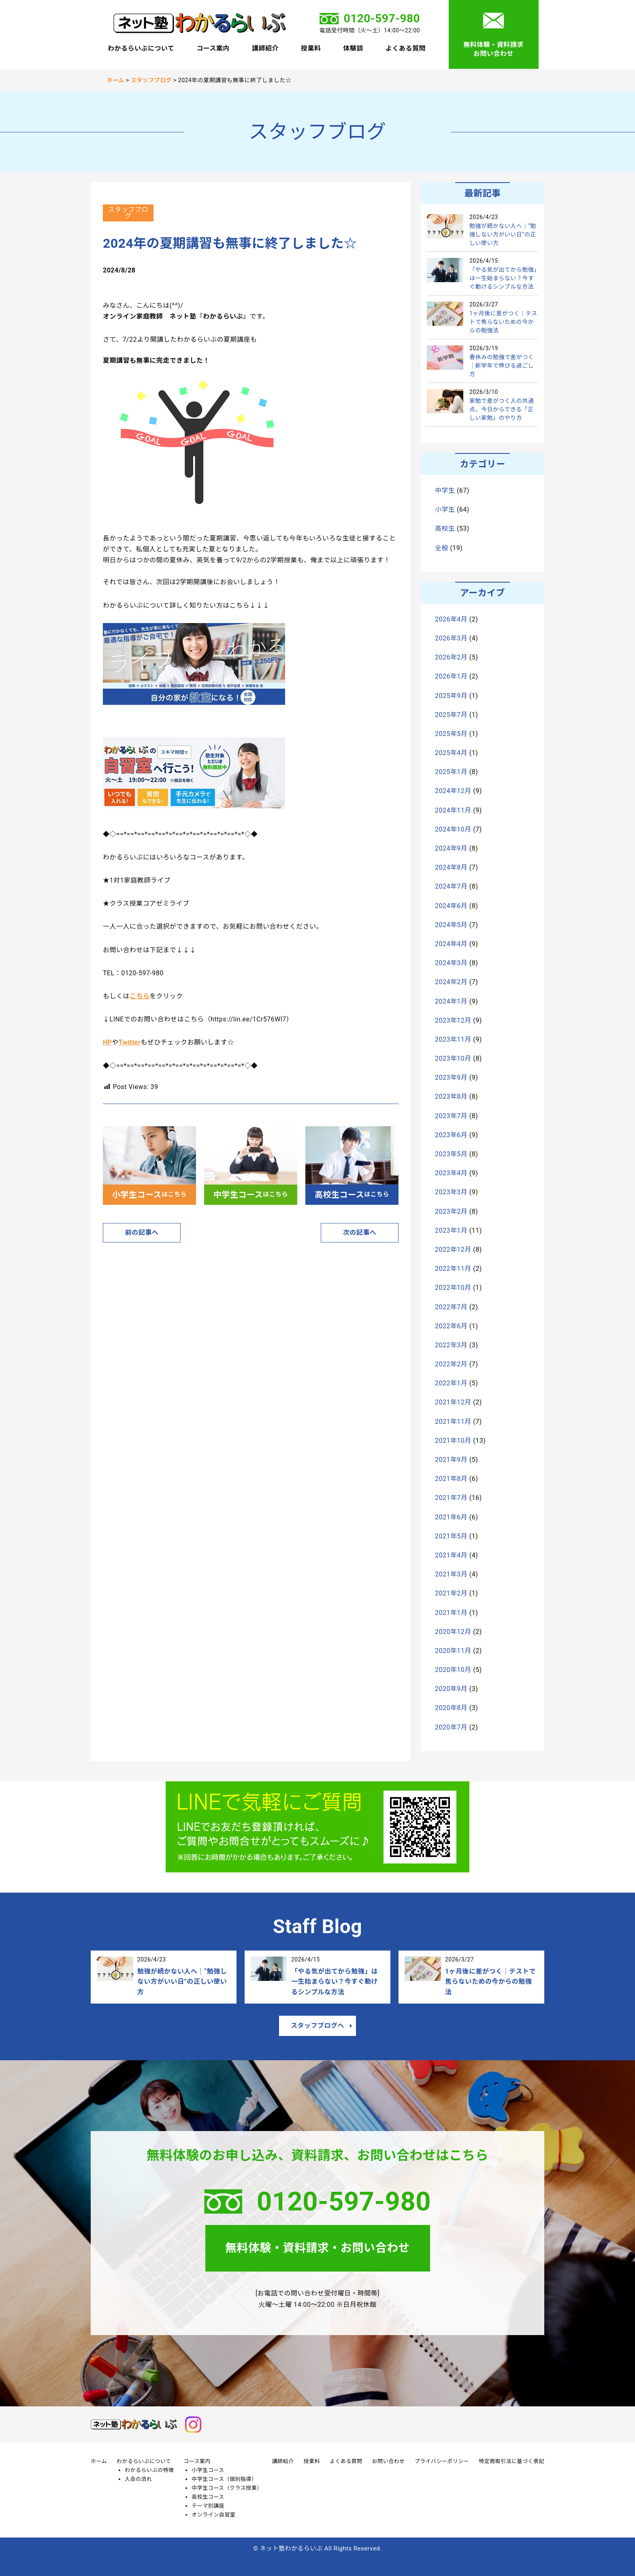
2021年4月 (451, 1555)
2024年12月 (453, 791)
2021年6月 (451, 1517)
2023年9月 (451, 1077)
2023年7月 (451, 1116)
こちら (139, 996)
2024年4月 (451, 944)
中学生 (445, 490)
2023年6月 (451, 1135)
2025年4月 (451, 753)
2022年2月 (451, 1364)
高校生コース (208, 2497)
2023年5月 (451, 1154)
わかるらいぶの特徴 (149, 2470)
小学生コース (208, 2470)
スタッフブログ (128, 213)
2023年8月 (451, 1096)
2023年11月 (453, 1039)
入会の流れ (138, 2479)
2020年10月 (453, 1670)
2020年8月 (451, 1708)
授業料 (311, 48)
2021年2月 (451, 1593)
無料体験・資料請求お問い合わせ (493, 49)
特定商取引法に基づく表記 (511, 2461)
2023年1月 (451, 1230)
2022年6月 (451, 1326)
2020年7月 (451, 1727)
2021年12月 (453, 1402)
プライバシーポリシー (442, 2461)
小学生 (445, 509)
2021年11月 (453, 1421)
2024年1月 (451, 1001)
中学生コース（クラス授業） (227, 2488)
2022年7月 (451, 1307)
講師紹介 (265, 48)
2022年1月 (451, 1383)
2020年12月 (453, 1632)
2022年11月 (453, 1268)
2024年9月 (451, 848)
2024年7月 (451, 886)
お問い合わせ (388, 2461)
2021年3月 (451, 1574)
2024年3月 (451, 963)
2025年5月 (451, 734)
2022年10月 (453, 1287)
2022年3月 (451, 1345)
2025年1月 (451, 772)
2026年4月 (451, 619)
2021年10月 (453, 1440)
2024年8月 (451, 867)
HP (107, 1042)
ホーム (99, 2461)
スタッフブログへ (317, 2025)
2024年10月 (453, 829)
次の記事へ (359, 1232)
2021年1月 (451, 1613)
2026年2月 (451, 657)
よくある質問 (406, 48)
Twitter (130, 1042)
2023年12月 (453, 1020)
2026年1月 (451, 676)
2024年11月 (453, 810)
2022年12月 (453, 1249)
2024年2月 (451, 982)
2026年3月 (451, 638)
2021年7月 (451, 1498)
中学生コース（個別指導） (224, 2479)
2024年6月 (451, 906)
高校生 (445, 528)
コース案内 (213, 48)
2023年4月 (451, 1173)
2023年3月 (451, 1192)
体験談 (353, 48)
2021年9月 (451, 1459)
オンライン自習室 (213, 2515)
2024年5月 (451, 925)
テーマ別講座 (208, 2506)
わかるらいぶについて (141, 48)
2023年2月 (451, 1211)
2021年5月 (451, 1536)
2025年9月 (451, 696)
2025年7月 (451, 715)
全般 (441, 548)
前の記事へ (141, 1232)
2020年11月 (453, 1651)
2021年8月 (451, 1479)
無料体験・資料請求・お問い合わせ (317, 2248)
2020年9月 (451, 1689)
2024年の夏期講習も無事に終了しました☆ (230, 243)
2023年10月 (453, 1058)
